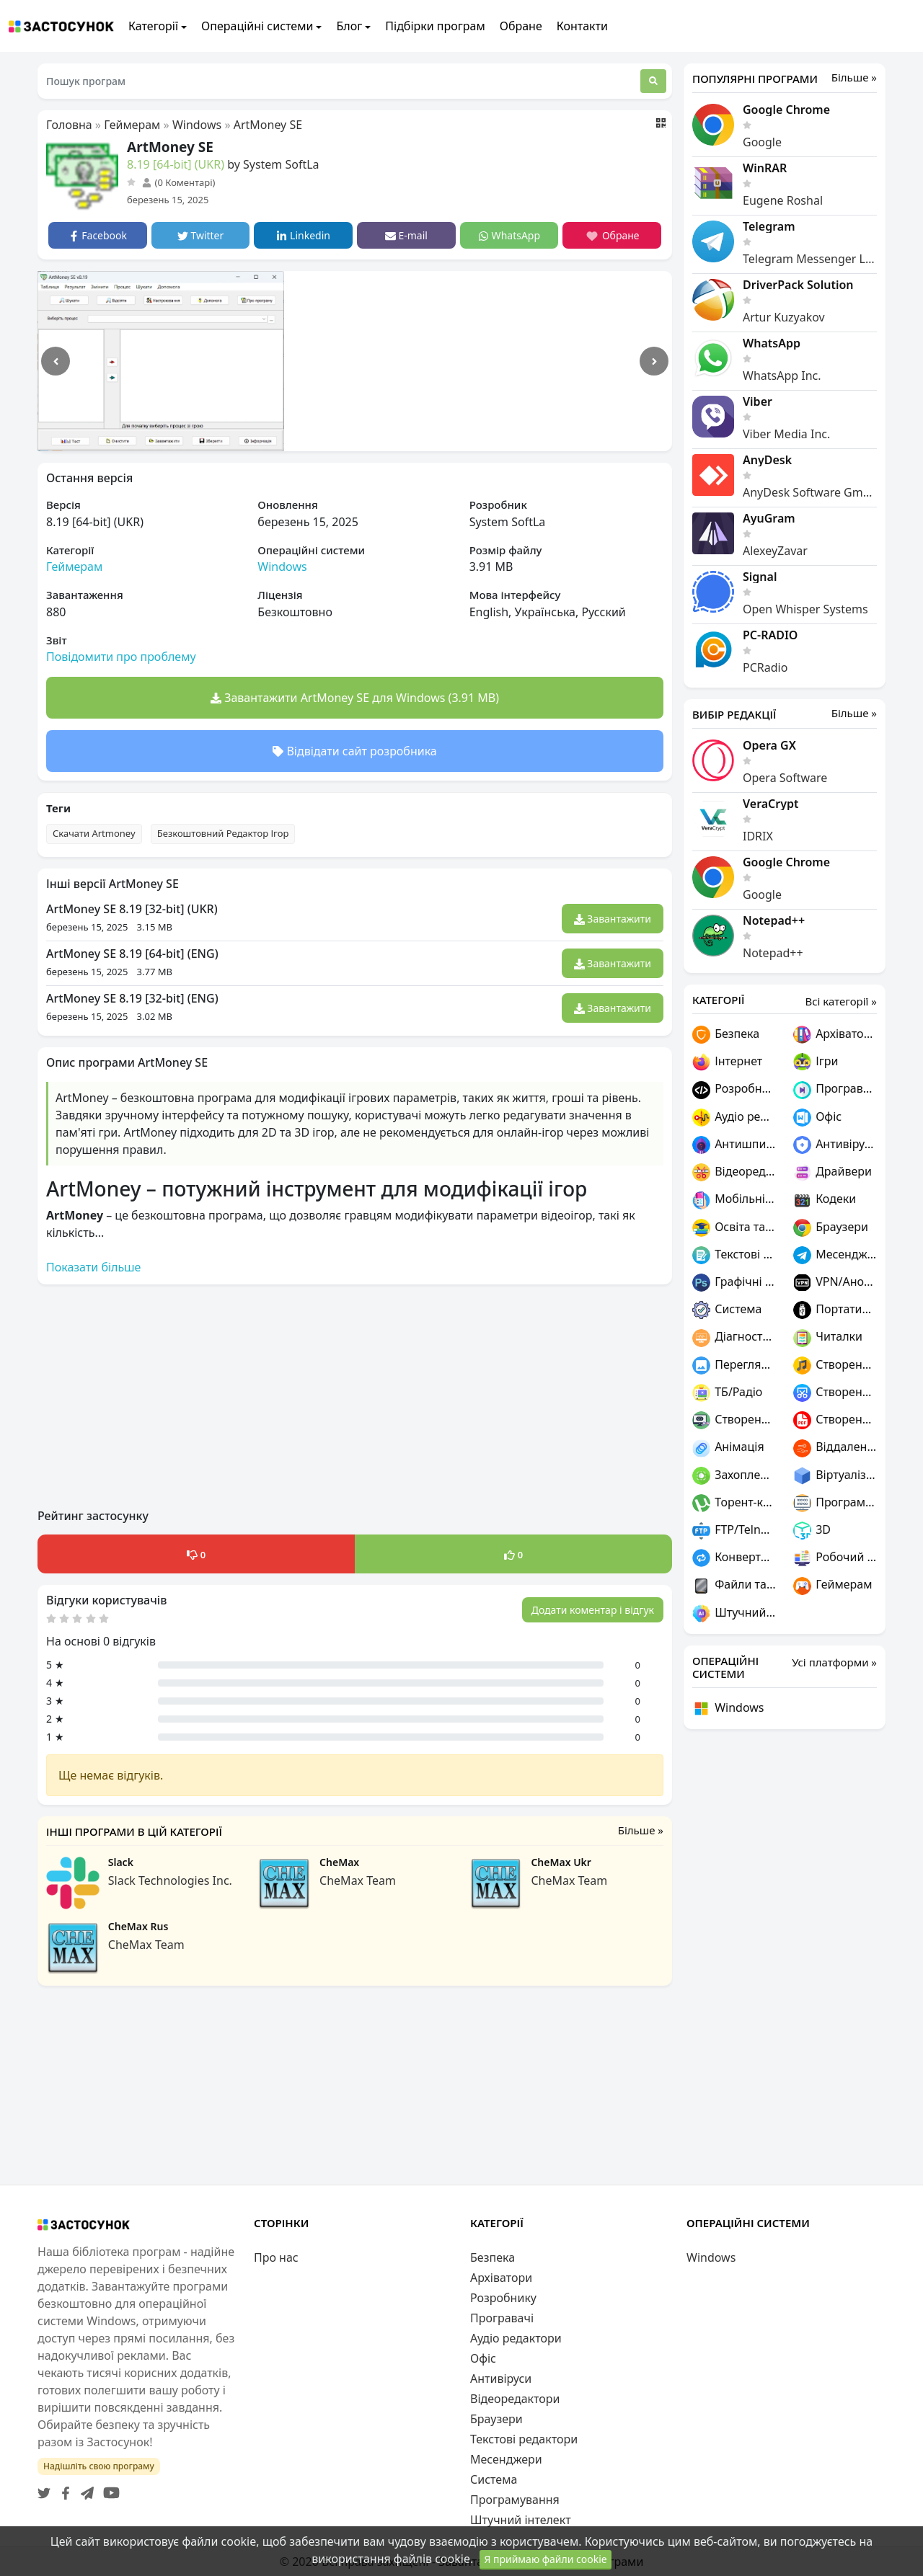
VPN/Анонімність (835, 1283)
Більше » (640, 1830)
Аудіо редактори (734, 1118)
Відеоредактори (734, 1172)
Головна (69, 125)
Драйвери (832, 1172)
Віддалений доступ (835, 1448)
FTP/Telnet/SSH (734, 1531)
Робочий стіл (835, 1558)
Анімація (728, 1448)
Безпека (725, 1035)
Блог (349, 26)
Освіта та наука (734, 1228)
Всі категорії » (841, 1001)
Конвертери (734, 1558)
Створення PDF (835, 1420)
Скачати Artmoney (94, 833)
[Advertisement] (354, 1397)
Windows (196, 125)
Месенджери (835, 1255)
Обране (521, 26)
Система (727, 1310)
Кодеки (824, 1200)
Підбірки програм (435, 26)
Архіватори (835, 1035)
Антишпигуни (734, 1145)
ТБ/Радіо (727, 1393)
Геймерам (132, 125)
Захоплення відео (734, 1476)
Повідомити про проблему (121, 657)
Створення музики (835, 1365)
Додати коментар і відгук (592, 1610)
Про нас (276, 2257)
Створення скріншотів (835, 1393)
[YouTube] (108, 2489)
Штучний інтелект (734, 1613)
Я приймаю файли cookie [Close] (545, 2559)
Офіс (817, 1118)
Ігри (815, 1062)
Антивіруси (835, 1145)
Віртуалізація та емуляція (835, 1476)
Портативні (835, 1310)
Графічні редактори (734, 1283)
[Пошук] (653, 81)
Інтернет (727, 1062)
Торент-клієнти (734, 1503)
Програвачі (835, 1089)
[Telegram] (84, 2489)
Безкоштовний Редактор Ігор (223, 833)
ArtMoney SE (268, 125)
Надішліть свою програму (98, 2466)
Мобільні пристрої (734, 1200)
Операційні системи (257, 26)
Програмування (835, 1503)
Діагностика (734, 1337)
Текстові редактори (734, 1255)
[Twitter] (43, 2489)
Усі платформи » (834, 1662)
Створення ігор (734, 1420)
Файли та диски (734, 1585)
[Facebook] (62, 2489)
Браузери (830, 1228)
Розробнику (734, 1089)
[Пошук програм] (339, 81)
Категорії (153, 26)
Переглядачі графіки (734, 1365)
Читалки (827, 1337)
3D (812, 1531)
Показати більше (93, 1267)
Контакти (582, 26)
